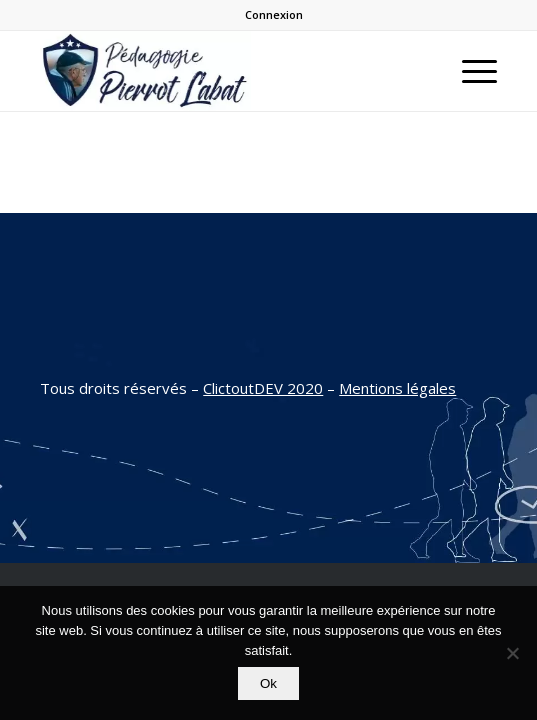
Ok (268, 683)
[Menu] (469, 71)
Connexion (274, 14)
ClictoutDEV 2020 (263, 388)
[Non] (512, 653)
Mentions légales (397, 388)
